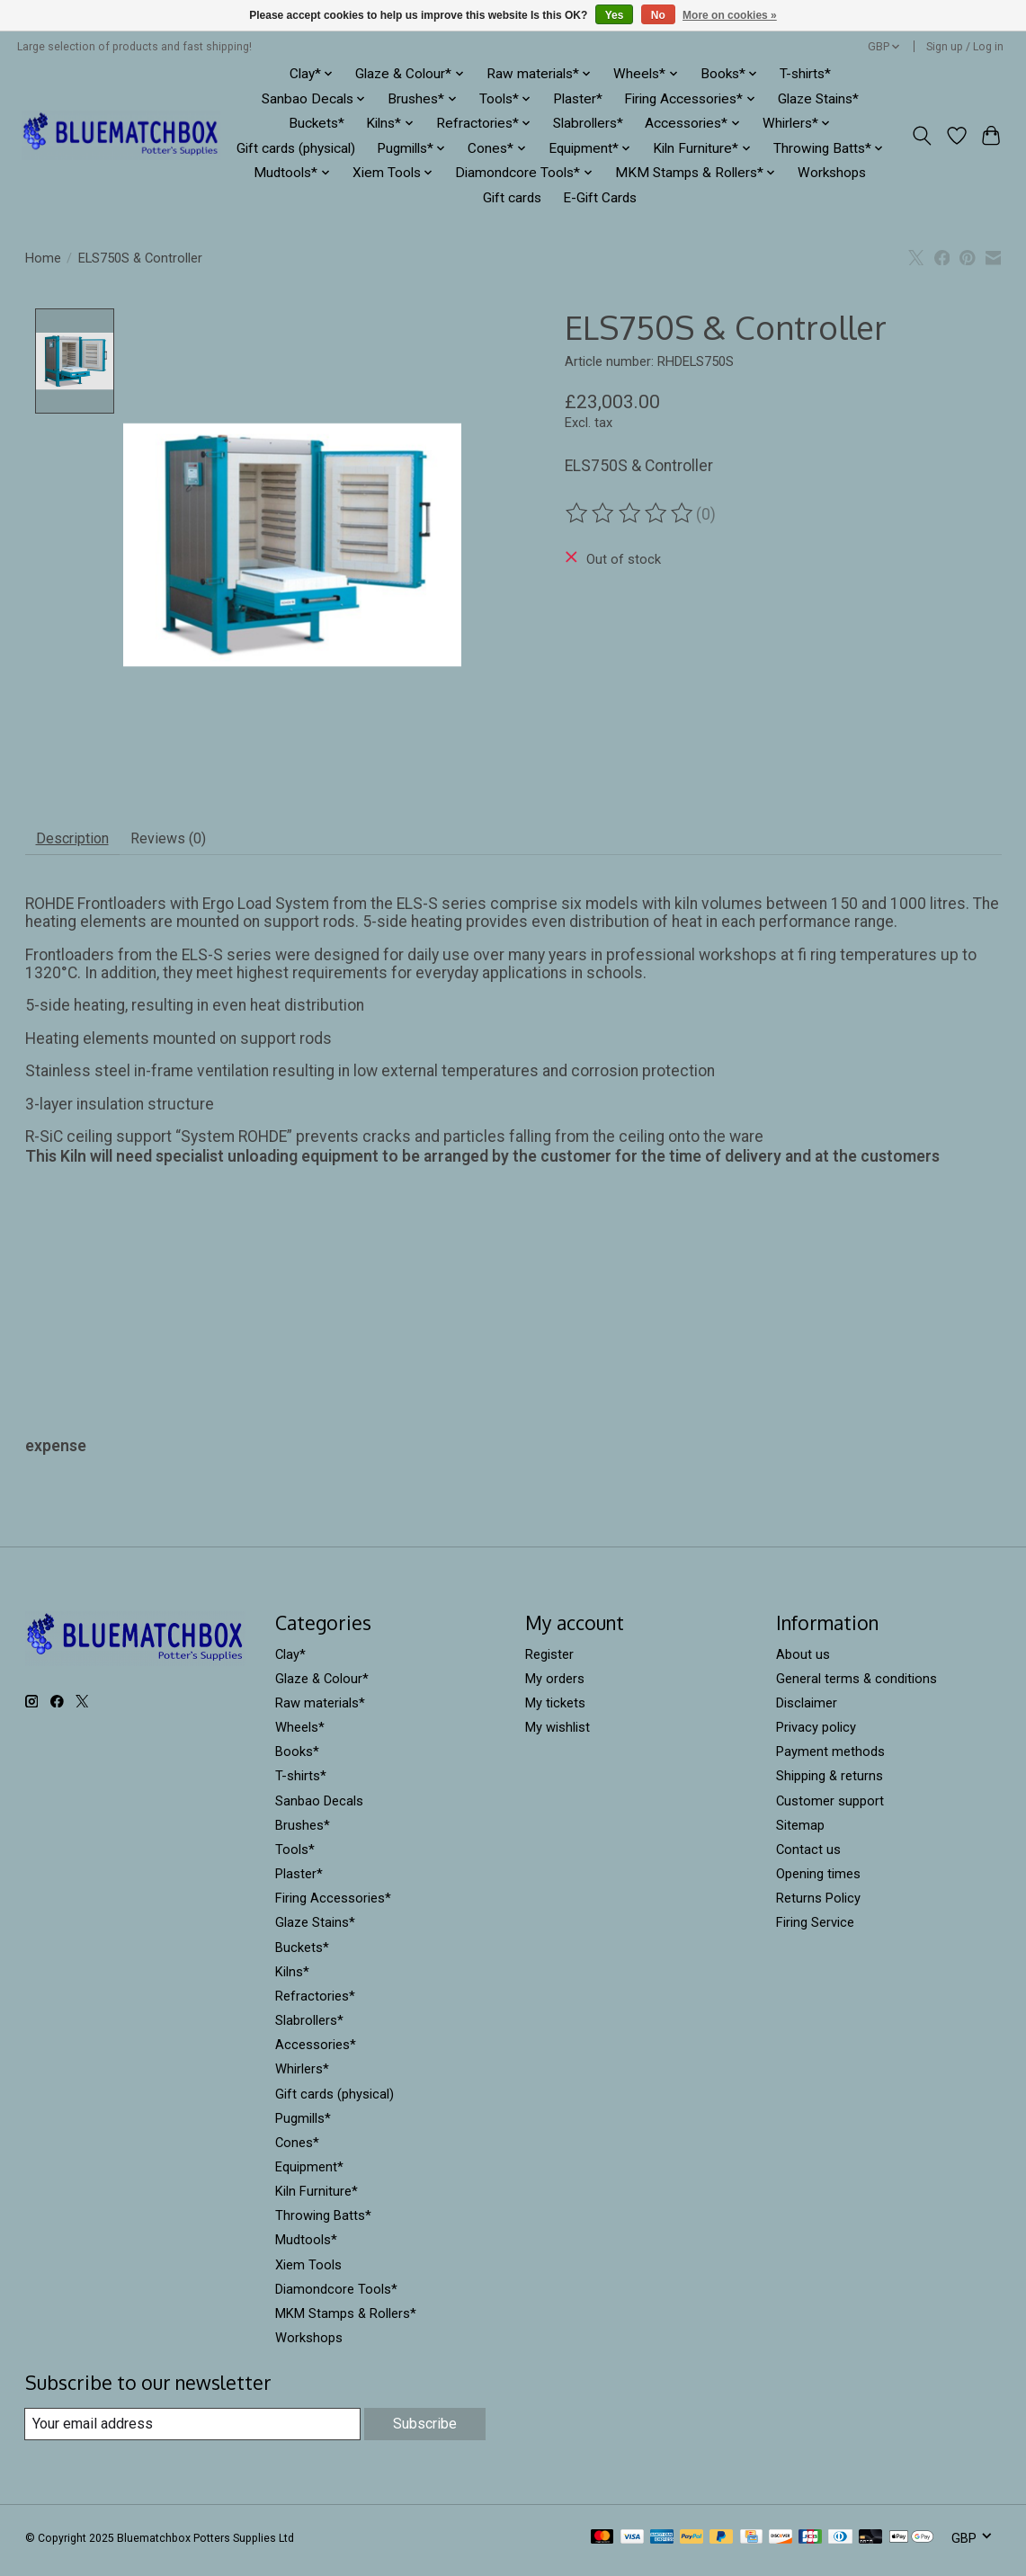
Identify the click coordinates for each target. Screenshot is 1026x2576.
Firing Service (815, 1929)
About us (803, 1661)
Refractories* (315, 2003)
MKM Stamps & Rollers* (345, 2321)
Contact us (808, 1857)
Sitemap (800, 1832)
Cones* (297, 2150)
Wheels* (300, 1734)
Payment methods (830, 1759)
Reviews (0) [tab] (191, 842)
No (658, 15)
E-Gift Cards (600, 198)
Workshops (832, 173)
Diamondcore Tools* (336, 2296)
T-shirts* (805, 74)
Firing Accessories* (333, 1905)
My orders (554, 1686)
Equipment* (309, 2174)
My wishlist (557, 1734)
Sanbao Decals (319, 1808)
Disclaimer (806, 1710)
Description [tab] (80, 842)
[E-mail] (191, 2431)
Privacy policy (816, 1734)
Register (549, 1661)
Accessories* (315, 2052)
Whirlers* (302, 2076)
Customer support (830, 1808)
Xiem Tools (308, 2272)
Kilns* (292, 1979)
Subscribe (423, 2431)
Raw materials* (320, 1710)
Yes (614, 15)
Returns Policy (818, 1905)
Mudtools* (306, 2247)
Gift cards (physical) (295, 148)
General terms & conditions (856, 1686)
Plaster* (577, 99)
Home (43, 258)
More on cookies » (730, 15)
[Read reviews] (630, 513)
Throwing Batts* (323, 2223)
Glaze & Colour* (322, 1686)
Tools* (295, 1857)
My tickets (555, 1710)
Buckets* (316, 123)
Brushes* (302, 1832)
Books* (297, 1759)
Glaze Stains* (818, 99)
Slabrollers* (588, 123)
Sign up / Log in (965, 46)
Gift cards (512, 198)
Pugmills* (303, 2125)
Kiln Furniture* (316, 2198)
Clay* (290, 1661)
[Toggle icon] (921, 136)
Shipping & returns (829, 1783)
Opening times (818, 1881)
